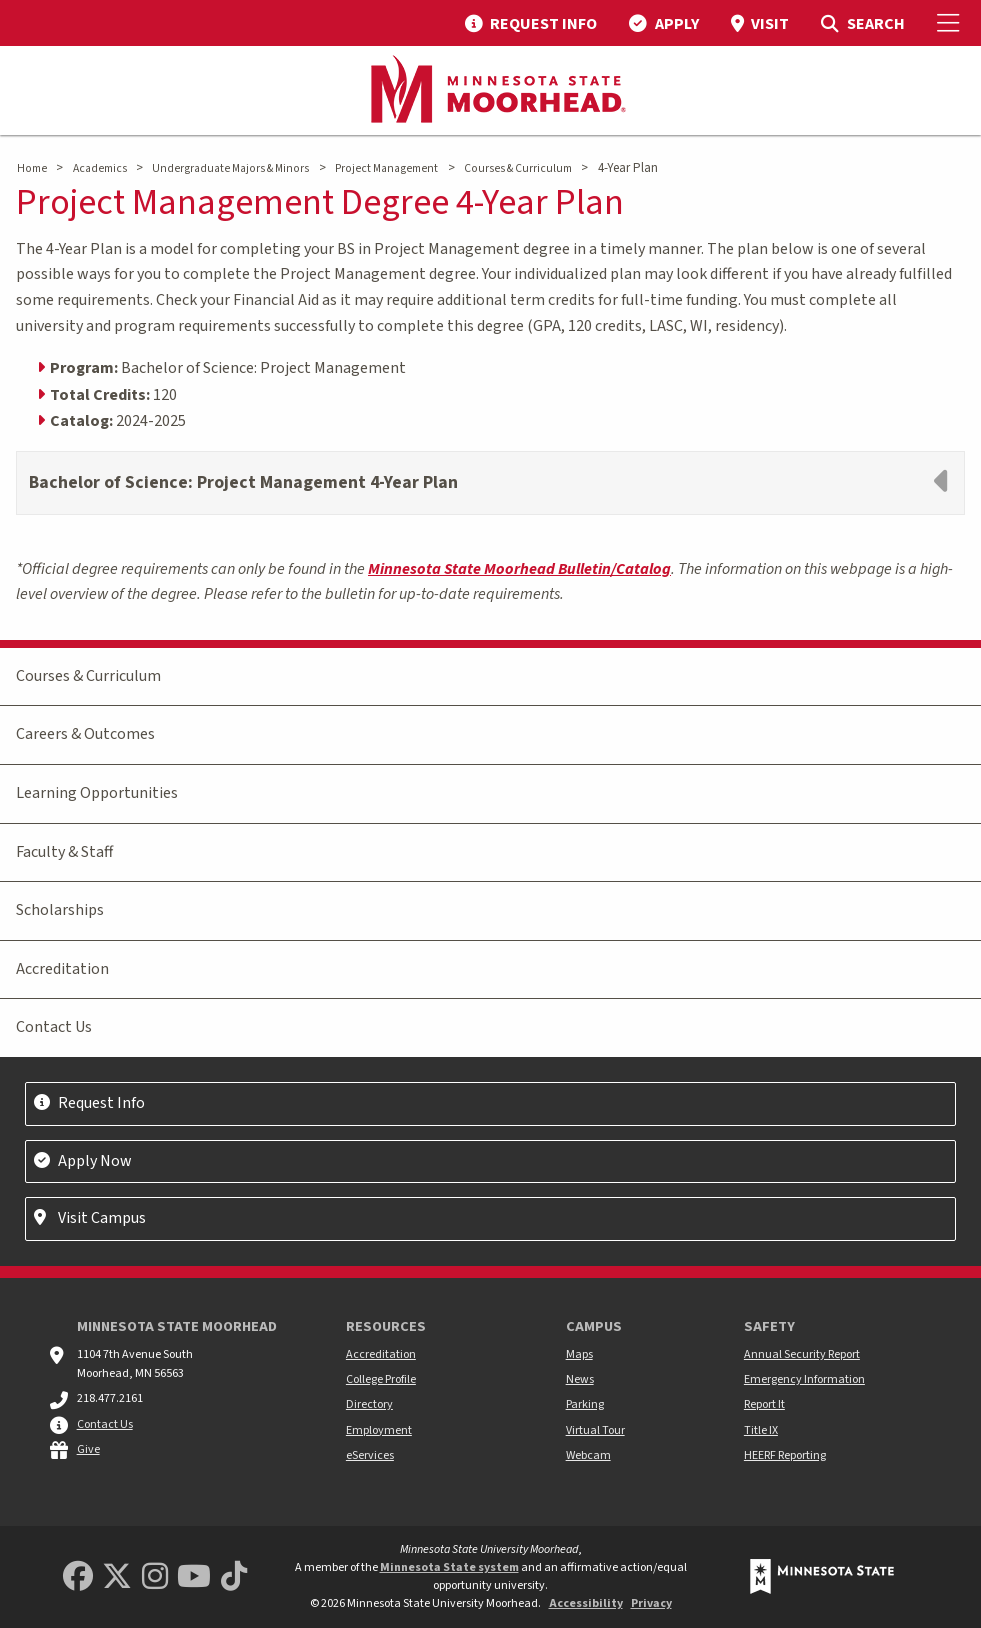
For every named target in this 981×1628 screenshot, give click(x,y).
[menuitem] (531, 23)
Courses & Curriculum (518, 168)
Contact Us (54, 1027)
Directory (369, 1404)
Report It (764, 1404)
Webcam (588, 1455)
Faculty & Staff (64, 852)
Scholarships (60, 910)
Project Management (386, 168)
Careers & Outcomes (85, 734)
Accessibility (586, 1603)
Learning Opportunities (97, 793)
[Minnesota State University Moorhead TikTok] (234, 1577)
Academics (100, 168)
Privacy (651, 1603)
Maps (579, 1354)
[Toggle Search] (862, 23)
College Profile (381, 1379)
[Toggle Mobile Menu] (951, 23)
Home (32, 168)
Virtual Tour (595, 1430)
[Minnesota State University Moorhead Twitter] (117, 1577)
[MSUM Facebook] (78, 1577)
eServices (370, 1455)
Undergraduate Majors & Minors (230, 168)
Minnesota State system (449, 1567)
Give (88, 1449)
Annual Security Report (802, 1354)
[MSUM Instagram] (155, 1577)
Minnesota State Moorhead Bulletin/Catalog (519, 569)
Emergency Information (804, 1379)
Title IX (761, 1430)
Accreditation (62, 969)
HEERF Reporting (785, 1455)
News (580, 1379)
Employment (379, 1430)
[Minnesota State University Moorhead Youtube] (194, 1577)
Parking (585, 1404)
